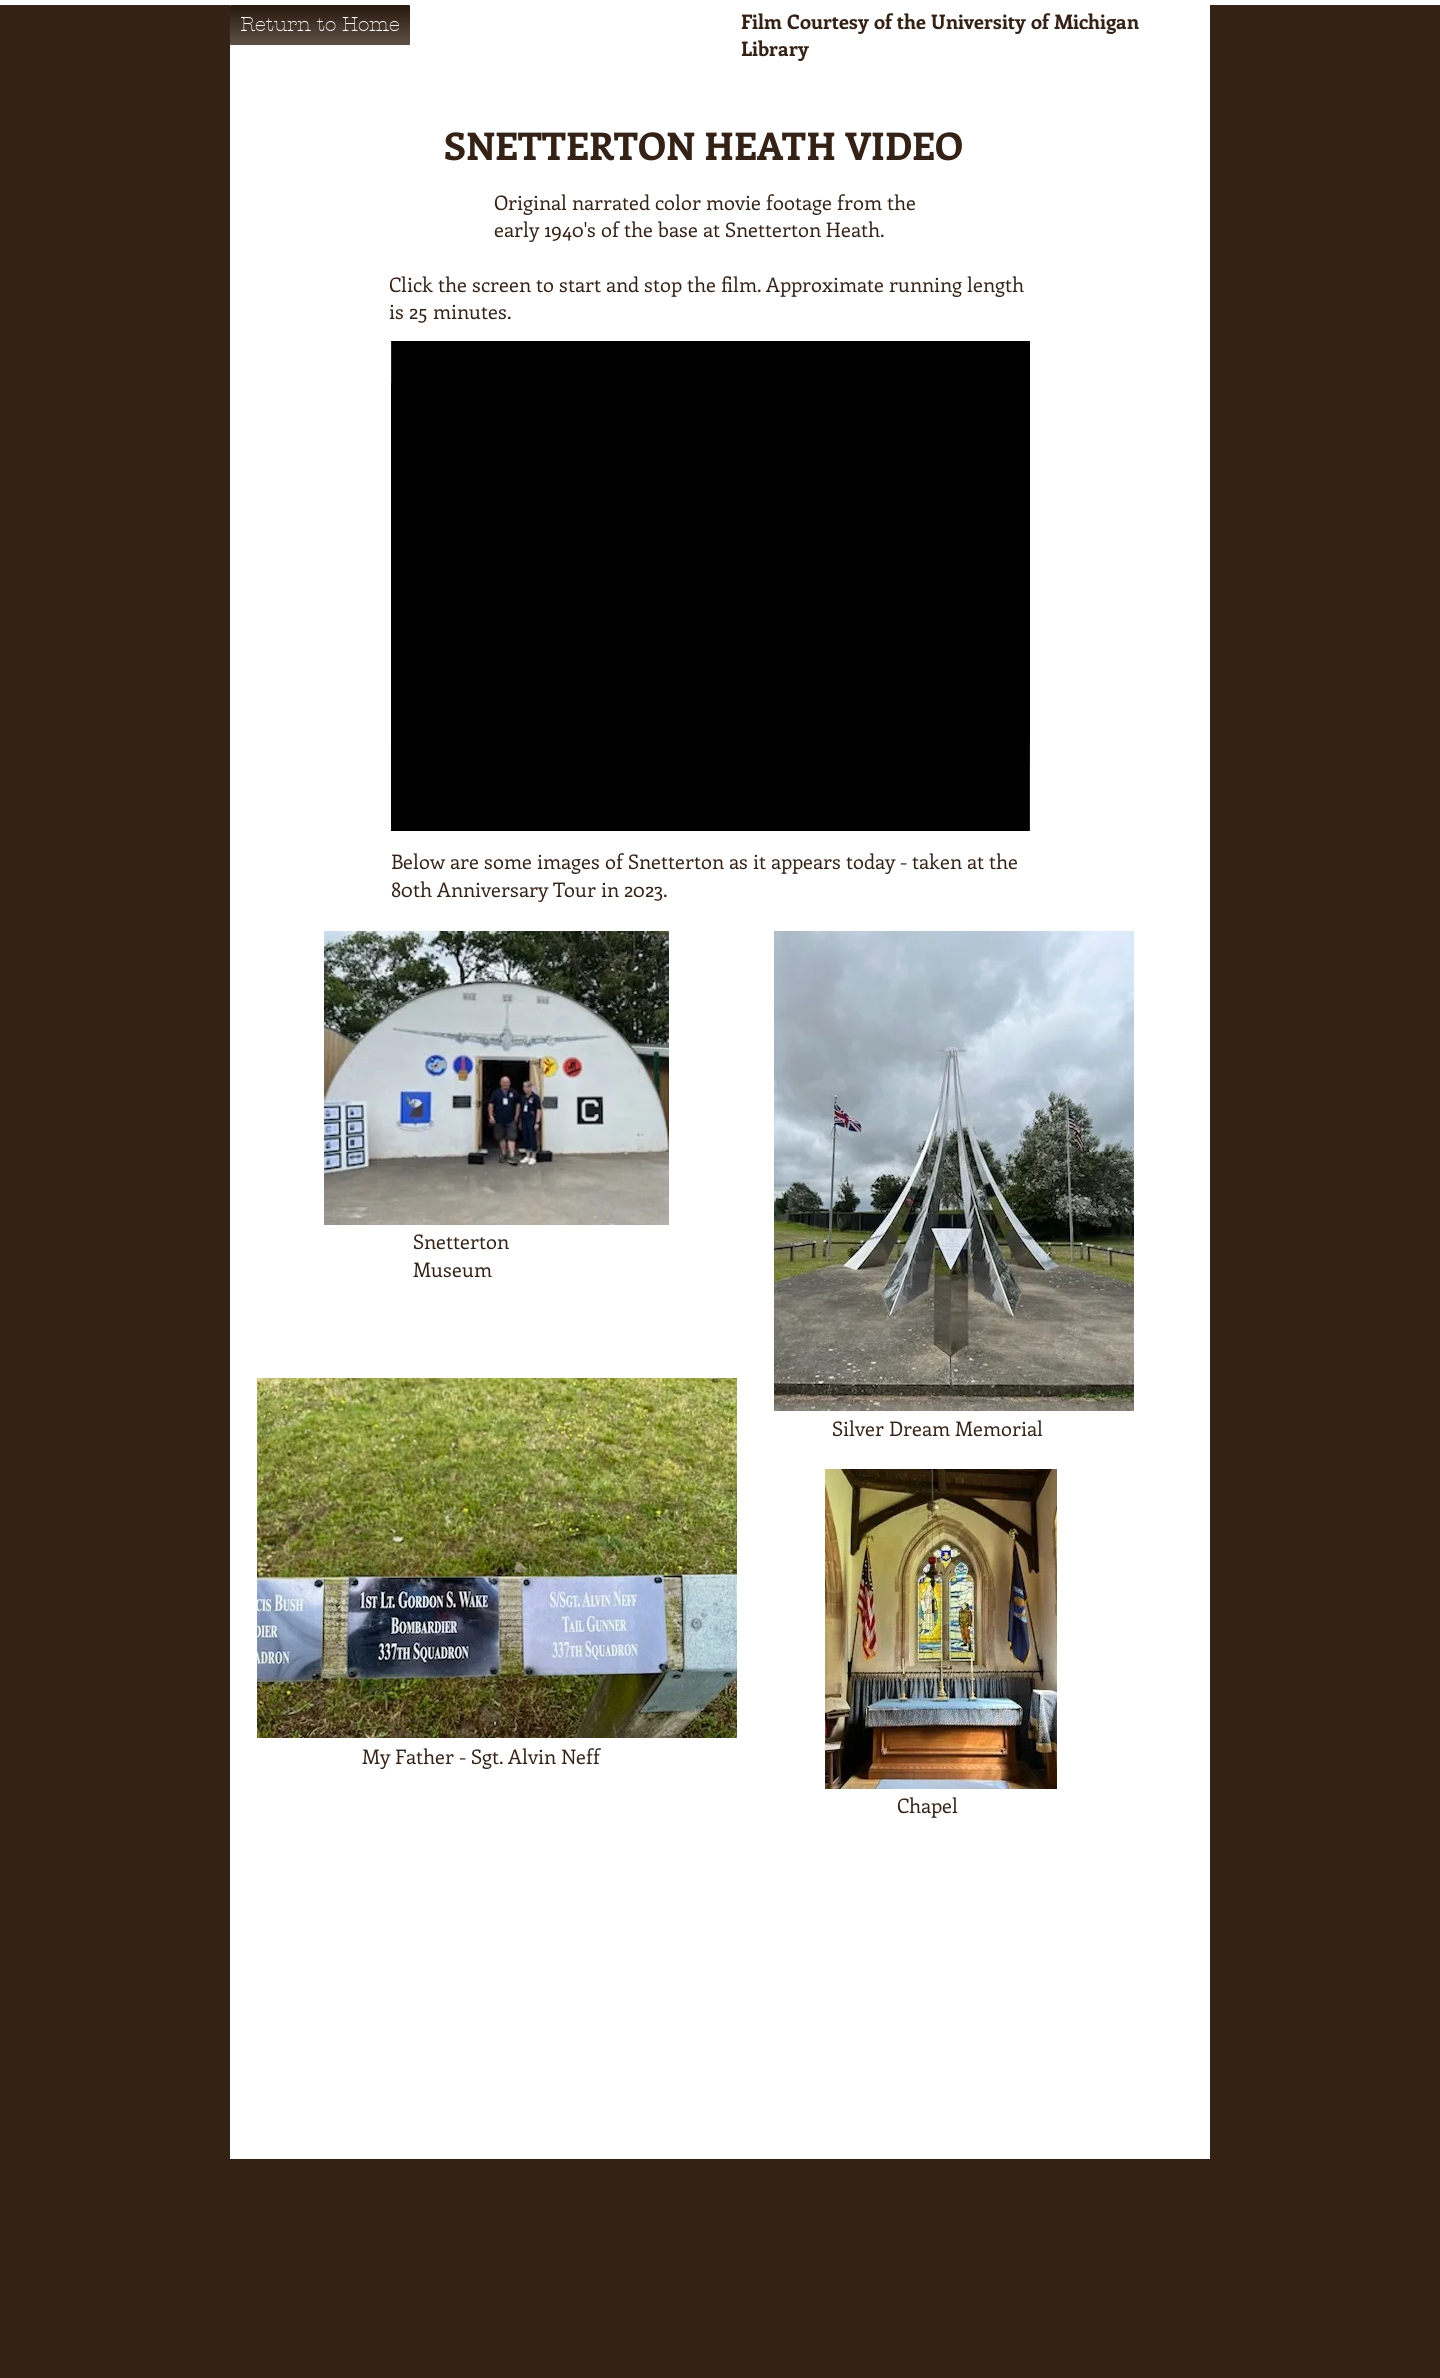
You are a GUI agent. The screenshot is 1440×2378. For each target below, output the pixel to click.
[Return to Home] (320, 25)
